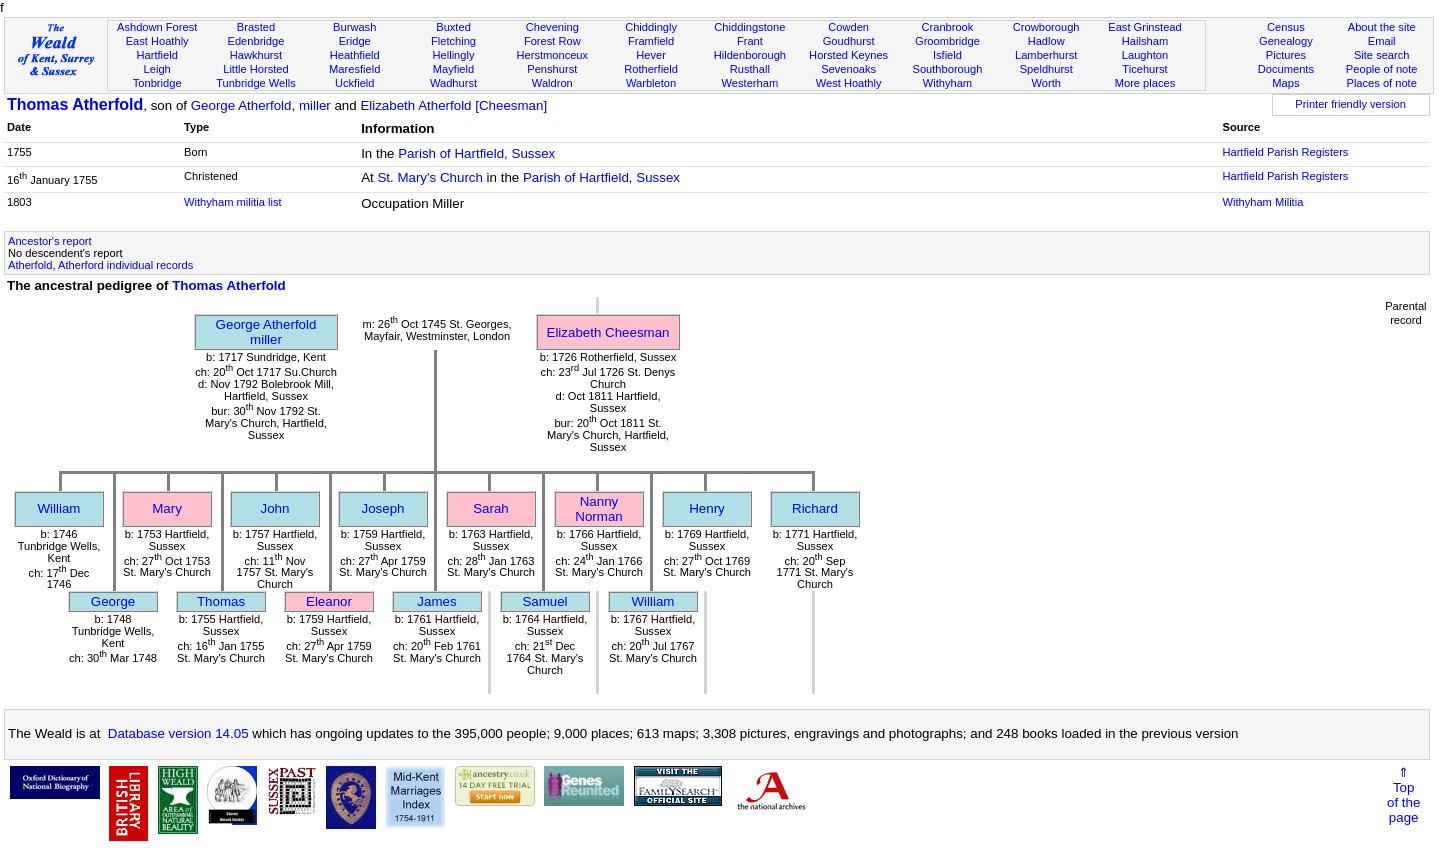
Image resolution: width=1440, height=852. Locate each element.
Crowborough (1046, 27)
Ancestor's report (50, 241)
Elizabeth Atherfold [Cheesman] (453, 105)
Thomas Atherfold (75, 104)
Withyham (947, 83)
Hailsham (1145, 41)
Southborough (948, 69)
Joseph (383, 508)
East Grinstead (1144, 27)
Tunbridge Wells (256, 83)
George (113, 601)
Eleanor (329, 601)
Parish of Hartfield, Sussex (476, 153)
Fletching (453, 41)
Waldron (552, 83)
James (436, 601)
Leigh (157, 69)
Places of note (1381, 83)
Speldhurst (1046, 69)
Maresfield (354, 69)
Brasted (256, 27)
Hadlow (1046, 41)
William (59, 508)
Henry (707, 508)
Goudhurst (849, 41)
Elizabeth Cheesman (608, 332)
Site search (1382, 55)
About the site (1382, 27)
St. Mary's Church (430, 177)
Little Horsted (255, 69)
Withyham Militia (1262, 202)
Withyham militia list (233, 202)
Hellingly (454, 55)
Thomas (221, 601)
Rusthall (750, 69)
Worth (1045, 83)
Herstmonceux (552, 55)
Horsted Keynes (848, 55)
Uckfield (355, 83)
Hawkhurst (256, 55)
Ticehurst (1144, 69)
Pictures (1286, 55)
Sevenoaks (848, 69)
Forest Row (552, 41)
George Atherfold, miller (261, 105)
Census (1286, 27)
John (275, 508)
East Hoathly (157, 41)
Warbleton (651, 83)
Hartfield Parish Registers (1285, 152)
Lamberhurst (1046, 55)
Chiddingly (651, 27)
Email (1382, 41)
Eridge (355, 41)
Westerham (750, 83)
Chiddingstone (749, 27)
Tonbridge (157, 83)
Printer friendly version (1350, 104)
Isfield (947, 55)
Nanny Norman (598, 509)
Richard (815, 508)
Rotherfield (651, 69)
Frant (750, 41)
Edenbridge (256, 41)
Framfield (651, 41)
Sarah (491, 508)
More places (1145, 83)
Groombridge (947, 41)
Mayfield (453, 69)
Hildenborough (750, 55)
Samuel (544, 601)
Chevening (552, 27)
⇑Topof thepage (1403, 795)
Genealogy (1286, 41)
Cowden (848, 27)
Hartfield (156, 55)
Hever (651, 55)
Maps (1285, 83)
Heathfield (355, 55)
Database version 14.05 (178, 733)
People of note (1382, 69)
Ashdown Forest (157, 27)
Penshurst (552, 69)
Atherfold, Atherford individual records (100, 265)
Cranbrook (947, 27)
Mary (167, 508)
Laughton (1145, 55)
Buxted (453, 27)
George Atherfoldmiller (266, 332)
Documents (1286, 69)
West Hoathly (849, 83)
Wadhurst (453, 83)
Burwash (354, 27)
